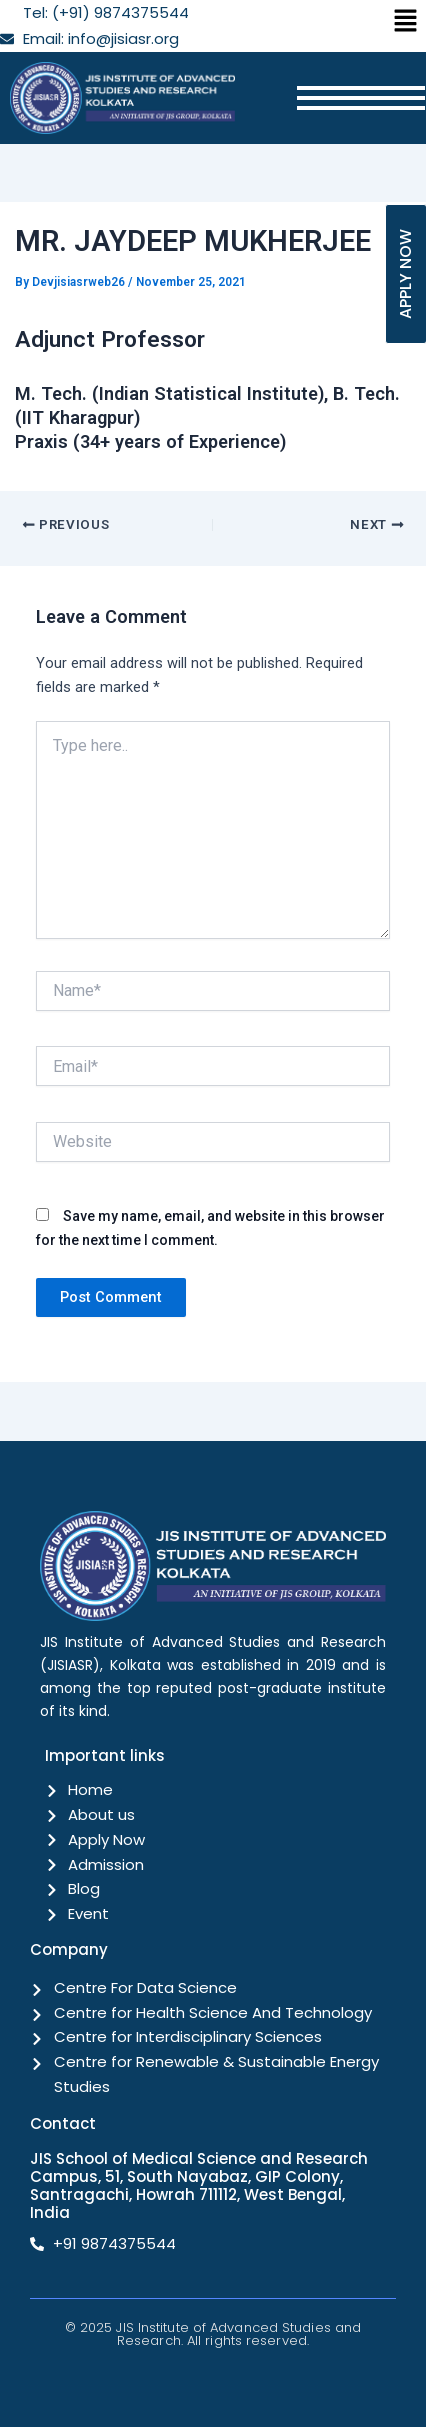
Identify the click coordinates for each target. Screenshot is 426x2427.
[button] (406, 22)
